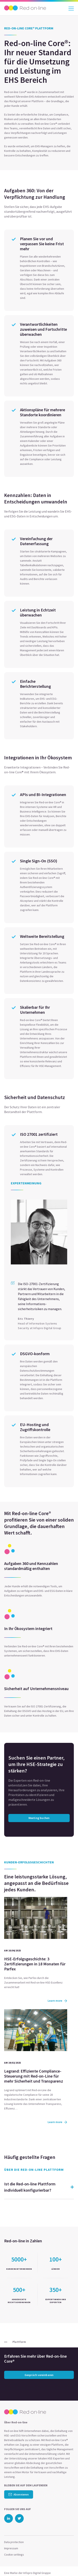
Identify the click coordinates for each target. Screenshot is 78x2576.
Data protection (14, 2542)
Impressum (11, 2548)
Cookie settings (14, 2554)
